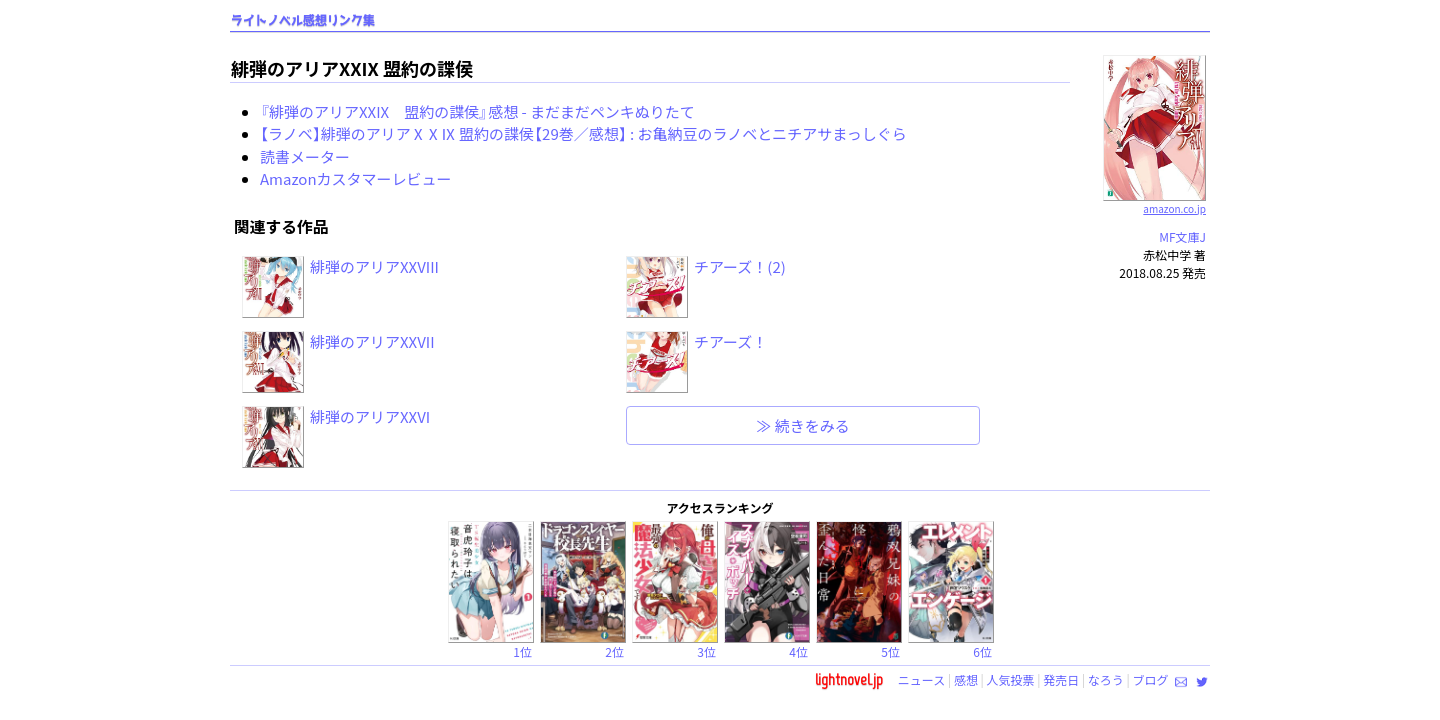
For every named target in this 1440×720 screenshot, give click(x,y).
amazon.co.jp (1154, 201)
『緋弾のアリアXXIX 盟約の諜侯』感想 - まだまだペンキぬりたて (477, 111)
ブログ (1150, 679)
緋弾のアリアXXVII (372, 341)
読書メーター (305, 156)
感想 (966, 679)
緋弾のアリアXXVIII (374, 266)
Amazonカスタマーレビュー (356, 178)
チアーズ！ (730, 341)
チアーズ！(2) (740, 266)
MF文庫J (1182, 236)
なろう (1106, 679)
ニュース (921, 679)
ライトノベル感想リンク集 (303, 20)
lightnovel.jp (849, 679)
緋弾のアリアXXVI (370, 416)
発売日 (1061, 679)
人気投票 (1011, 679)
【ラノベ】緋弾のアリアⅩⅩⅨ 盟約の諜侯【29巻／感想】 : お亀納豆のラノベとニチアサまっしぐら (583, 133)
